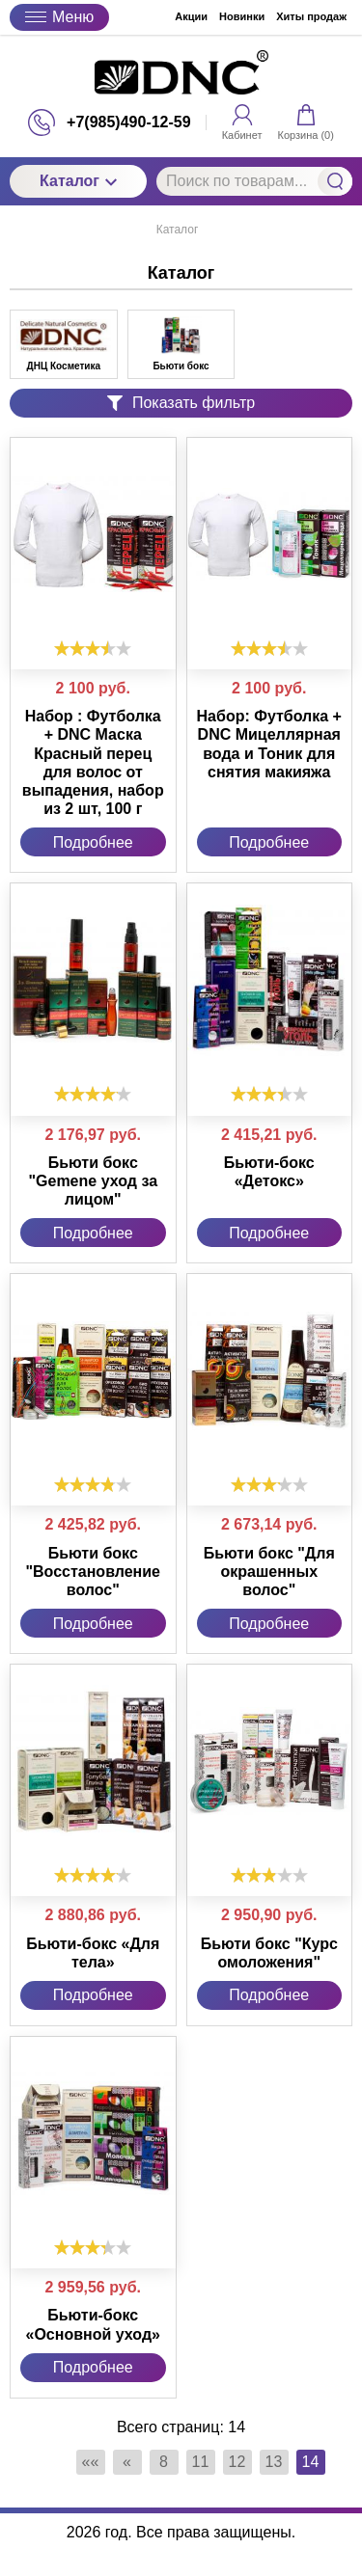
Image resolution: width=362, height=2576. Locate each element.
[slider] (92, 648)
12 (237, 2462)
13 (274, 2462)
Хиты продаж (311, 16)
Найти (335, 181)
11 (200, 2462)
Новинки (242, 16)
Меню (59, 17)
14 (311, 2462)
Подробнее (93, 842)
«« (90, 2462)
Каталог (78, 181)
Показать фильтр (181, 402)
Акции (191, 16)
